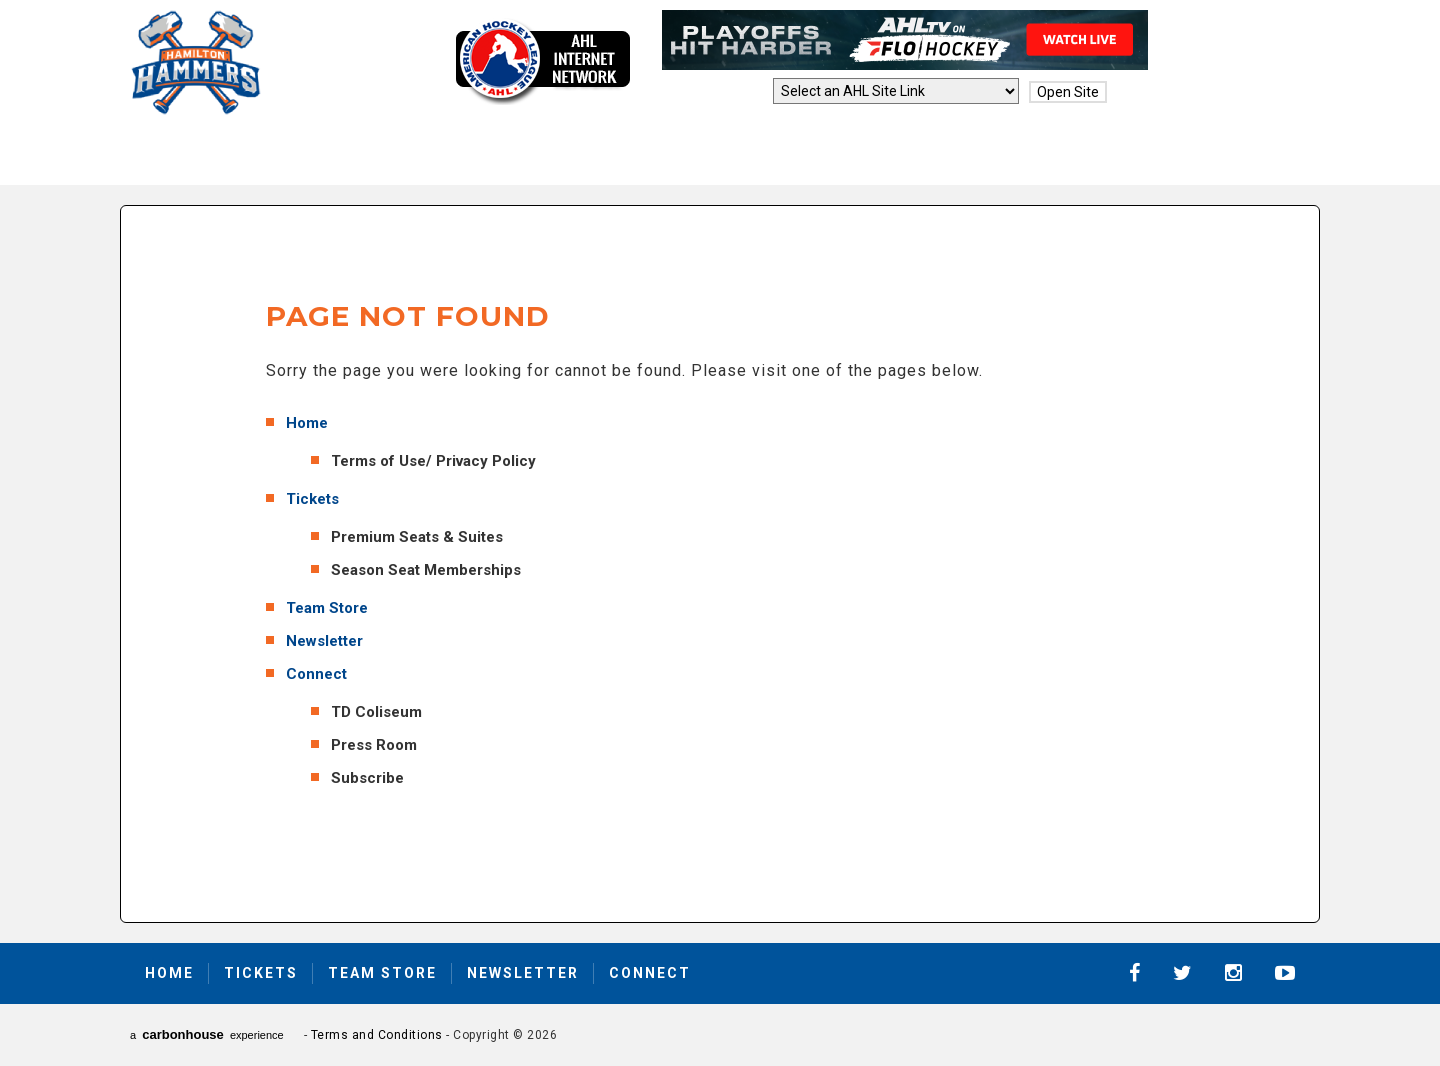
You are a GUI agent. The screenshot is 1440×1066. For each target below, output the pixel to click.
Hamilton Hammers (195, 62)
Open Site (1068, 92)
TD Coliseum (376, 712)
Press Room (374, 745)
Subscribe (367, 778)
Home (307, 423)
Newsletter (324, 641)
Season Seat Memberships (426, 570)
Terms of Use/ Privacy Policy (433, 461)
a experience (207, 1034)
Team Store (327, 608)
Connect (316, 674)
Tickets (312, 499)
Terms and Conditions (377, 1035)
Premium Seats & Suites (417, 537)
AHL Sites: (732, 92)
